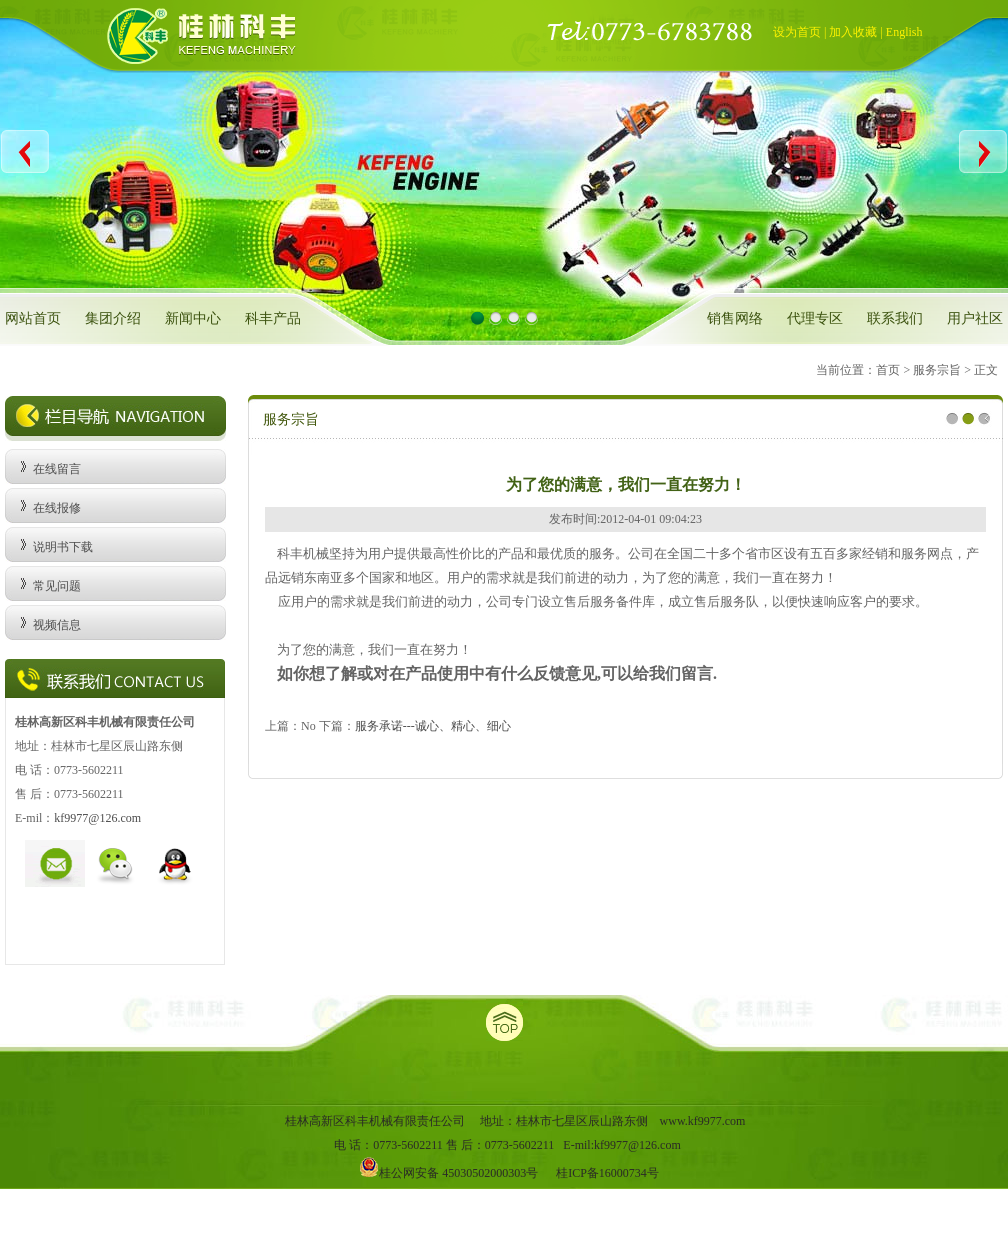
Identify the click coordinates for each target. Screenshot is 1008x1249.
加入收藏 (853, 32)
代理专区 (815, 318)
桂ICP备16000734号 (607, 1173)
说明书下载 (63, 547)
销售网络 (735, 318)
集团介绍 (113, 318)
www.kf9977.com (703, 1121)
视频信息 (57, 625)
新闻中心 (193, 318)
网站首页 (33, 318)
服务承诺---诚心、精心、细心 (433, 726)
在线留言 (57, 469)
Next (982, 151)
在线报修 (57, 508)
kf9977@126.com (97, 818)
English (904, 32)
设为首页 (797, 32)
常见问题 (57, 586)
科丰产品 (273, 318)
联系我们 (895, 318)
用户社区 (975, 318)
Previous (26, 151)
